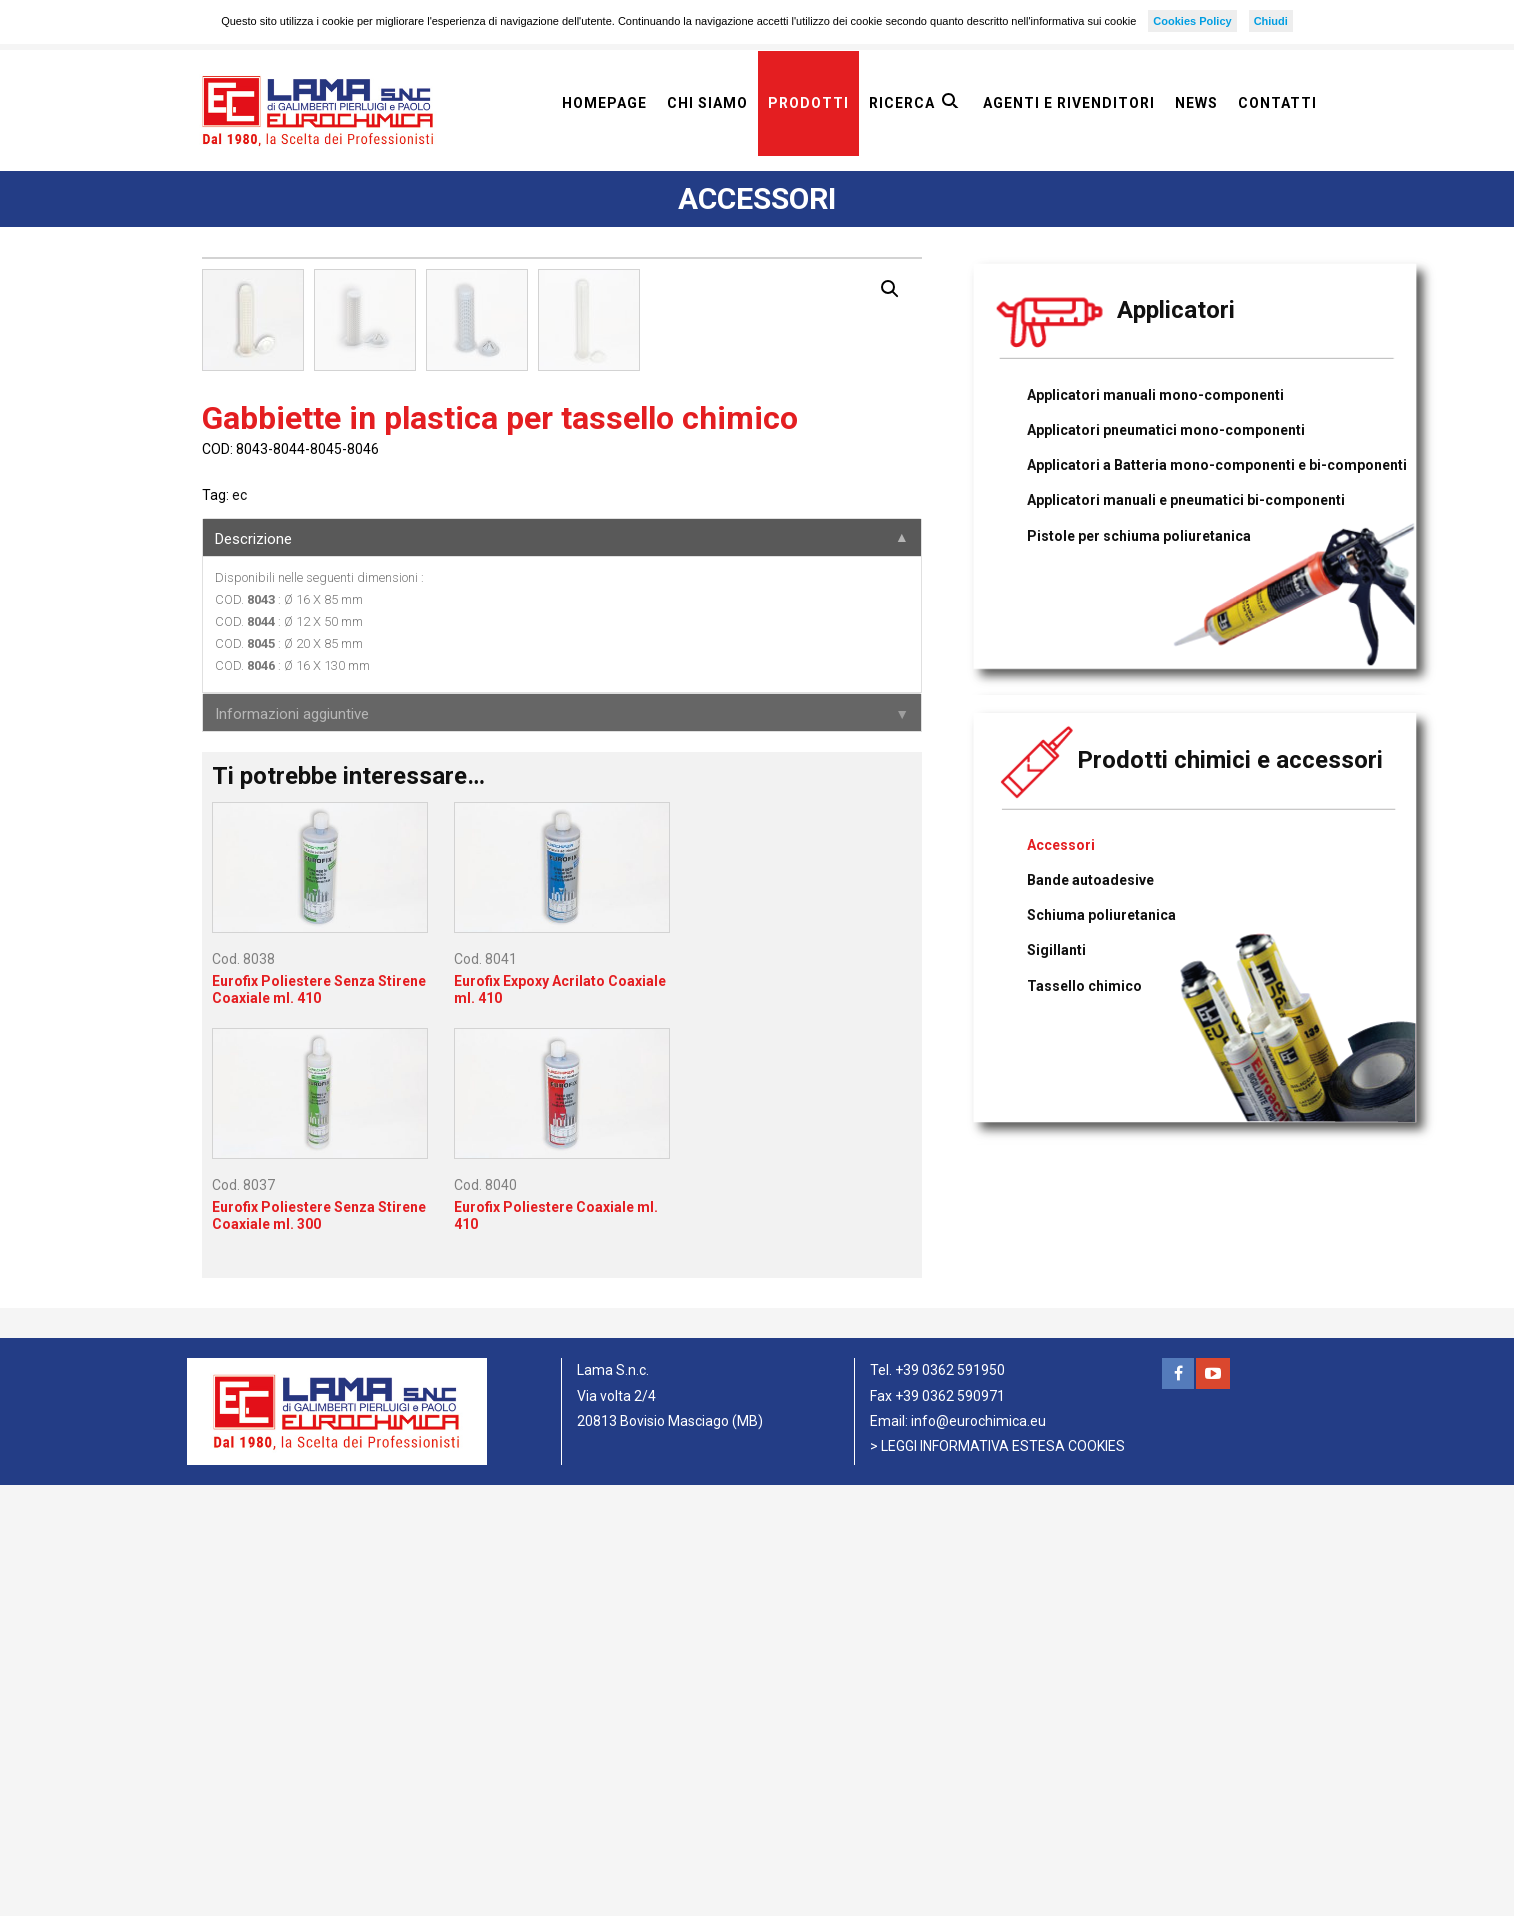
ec (239, 926)
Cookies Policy (1192, 21)
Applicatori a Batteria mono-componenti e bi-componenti (1217, 465)
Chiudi (1271, 21)
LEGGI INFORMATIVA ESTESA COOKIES (1003, 1877)
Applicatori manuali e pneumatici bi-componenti (1186, 500)
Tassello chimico (1084, 986)
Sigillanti (1056, 950)
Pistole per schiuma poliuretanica (1139, 536)
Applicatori (1176, 310)
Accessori (1061, 845)
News (1196, 103)
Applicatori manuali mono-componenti (1155, 395)
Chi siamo (707, 103)
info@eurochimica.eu (978, 1852)
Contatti (1277, 103)
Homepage (604, 103)
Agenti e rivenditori (1069, 103)
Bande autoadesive (1090, 880)
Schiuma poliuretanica (1101, 915)
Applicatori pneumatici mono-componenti (1166, 430)
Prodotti (808, 103)
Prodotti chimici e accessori (1230, 760)
